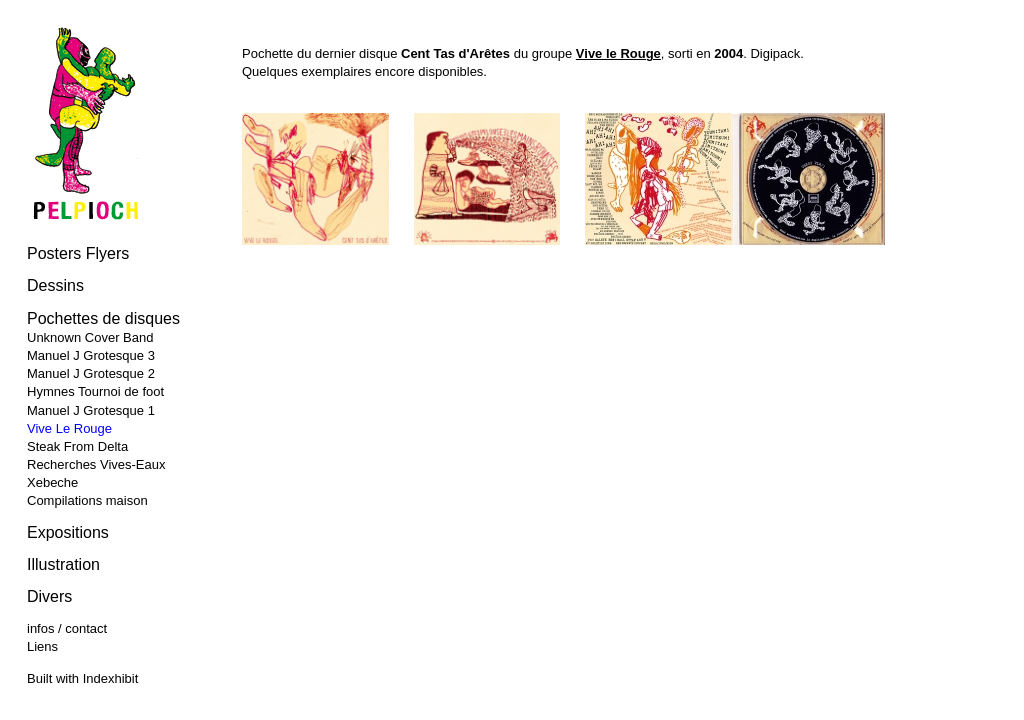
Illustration (63, 564)
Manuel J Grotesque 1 (91, 410)
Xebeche (52, 482)
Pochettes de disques (103, 318)
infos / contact (67, 628)
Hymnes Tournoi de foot (95, 391)
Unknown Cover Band (90, 337)
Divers (49, 596)
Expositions (68, 532)
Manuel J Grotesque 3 (91, 355)
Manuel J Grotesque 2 (91, 373)
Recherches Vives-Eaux (96, 464)
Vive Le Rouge (69, 428)
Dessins (55, 285)
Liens (42, 646)
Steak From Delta (77, 446)
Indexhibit (111, 678)
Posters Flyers (78, 253)
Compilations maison (87, 500)
